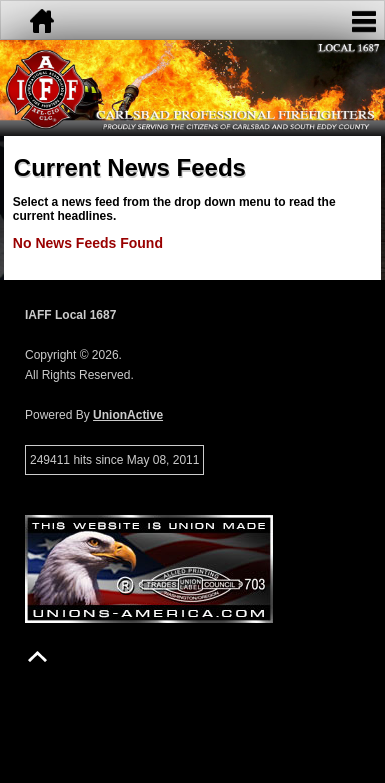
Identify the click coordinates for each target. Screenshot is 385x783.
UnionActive (128, 415)
